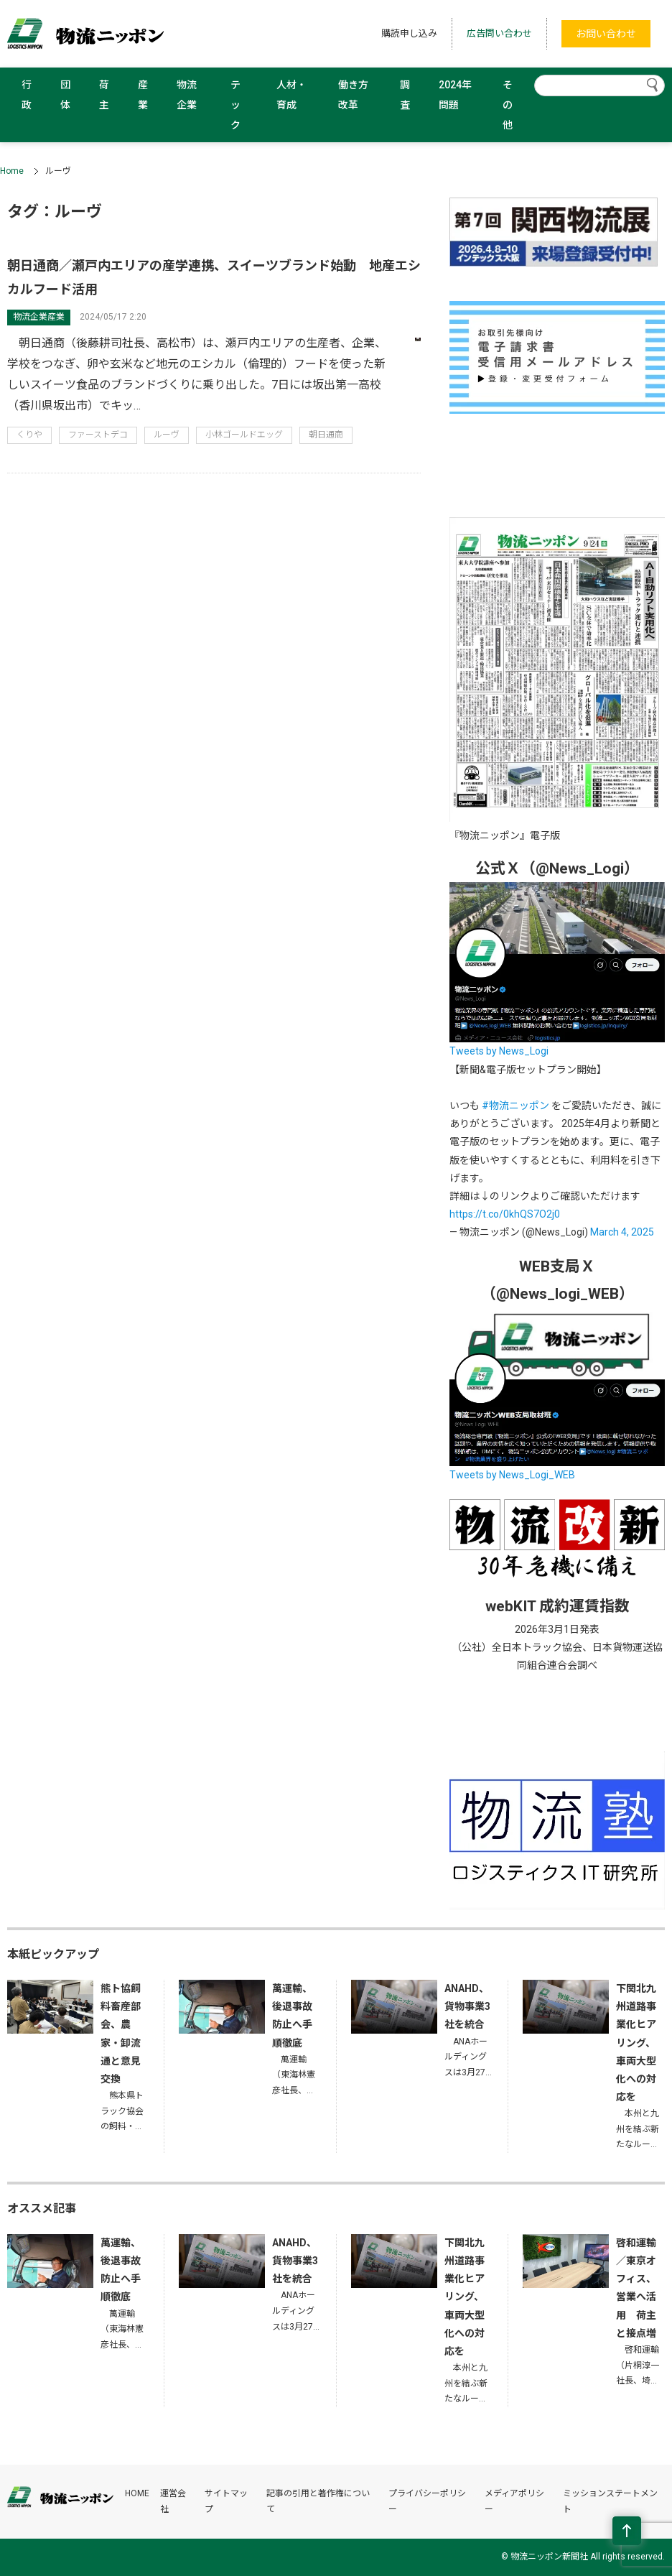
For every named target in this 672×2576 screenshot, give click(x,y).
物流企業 (187, 95)
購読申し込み (409, 33)
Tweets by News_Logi (499, 1051)
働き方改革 (353, 95)
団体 (65, 95)
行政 (27, 95)
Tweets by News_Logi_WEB (512, 1475)
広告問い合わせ (499, 33)
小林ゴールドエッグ (244, 435)
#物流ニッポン (515, 1105)
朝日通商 (326, 435)
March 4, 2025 (622, 1232)
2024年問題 (455, 95)
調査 (405, 95)
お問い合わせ (606, 34)
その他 (508, 105)
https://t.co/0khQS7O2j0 (504, 1214)
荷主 (104, 95)
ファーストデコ (98, 435)
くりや (29, 435)
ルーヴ (166, 435)
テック (235, 105)
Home (12, 171)
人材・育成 (291, 95)
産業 (143, 95)
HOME (137, 2493)
